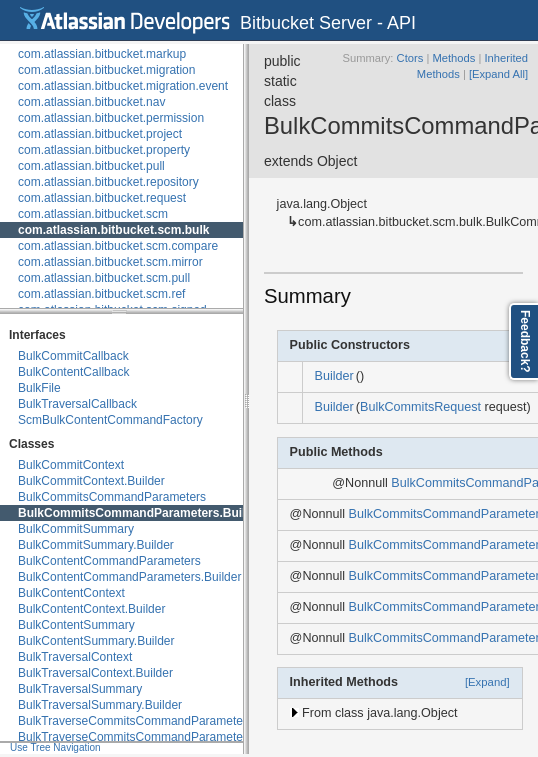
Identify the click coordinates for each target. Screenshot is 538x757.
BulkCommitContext (71, 465)
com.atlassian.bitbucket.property (104, 150)
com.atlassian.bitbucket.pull (91, 166)
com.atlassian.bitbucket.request (102, 198)
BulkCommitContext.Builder (91, 481)
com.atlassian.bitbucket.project (100, 134)
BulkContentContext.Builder (91, 609)
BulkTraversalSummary (80, 689)
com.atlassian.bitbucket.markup (102, 54)
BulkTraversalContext (75, 657)
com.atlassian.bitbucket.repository (108, 182)
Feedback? (525, 341)
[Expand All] (498, 74)
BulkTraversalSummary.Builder (100, 705)
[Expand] (487, 682)
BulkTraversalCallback (77, 404)
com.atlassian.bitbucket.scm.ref (101, 294)
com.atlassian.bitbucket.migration (106, 70)
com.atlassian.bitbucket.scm (93, 214)
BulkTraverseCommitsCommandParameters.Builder (156, 737)
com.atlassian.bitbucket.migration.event (123, 86)
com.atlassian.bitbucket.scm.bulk (113, 230)
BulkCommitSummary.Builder (96, 545)
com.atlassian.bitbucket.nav (91, 102)
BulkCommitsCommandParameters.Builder (141, 513)
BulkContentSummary (76, 625)
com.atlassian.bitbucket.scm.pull (104, 278)
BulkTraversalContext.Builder (95, 673)
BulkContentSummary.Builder (96, 641)
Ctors (410, 58)
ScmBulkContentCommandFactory (110, 420)
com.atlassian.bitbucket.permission (111, 118)
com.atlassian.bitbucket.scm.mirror (110, 262)
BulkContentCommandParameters (109, 561)
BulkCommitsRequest (420, 407)
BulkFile (39, 388)
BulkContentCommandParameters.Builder (129, 577)
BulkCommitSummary (76, 529)
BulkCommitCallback (73, 356)
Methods (453, 58)
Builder (334, 376)
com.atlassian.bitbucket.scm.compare (118, 246)
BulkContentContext (71, 593)
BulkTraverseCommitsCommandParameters (135, 721)
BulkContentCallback (73, 372)
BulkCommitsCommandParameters (112, 497)
